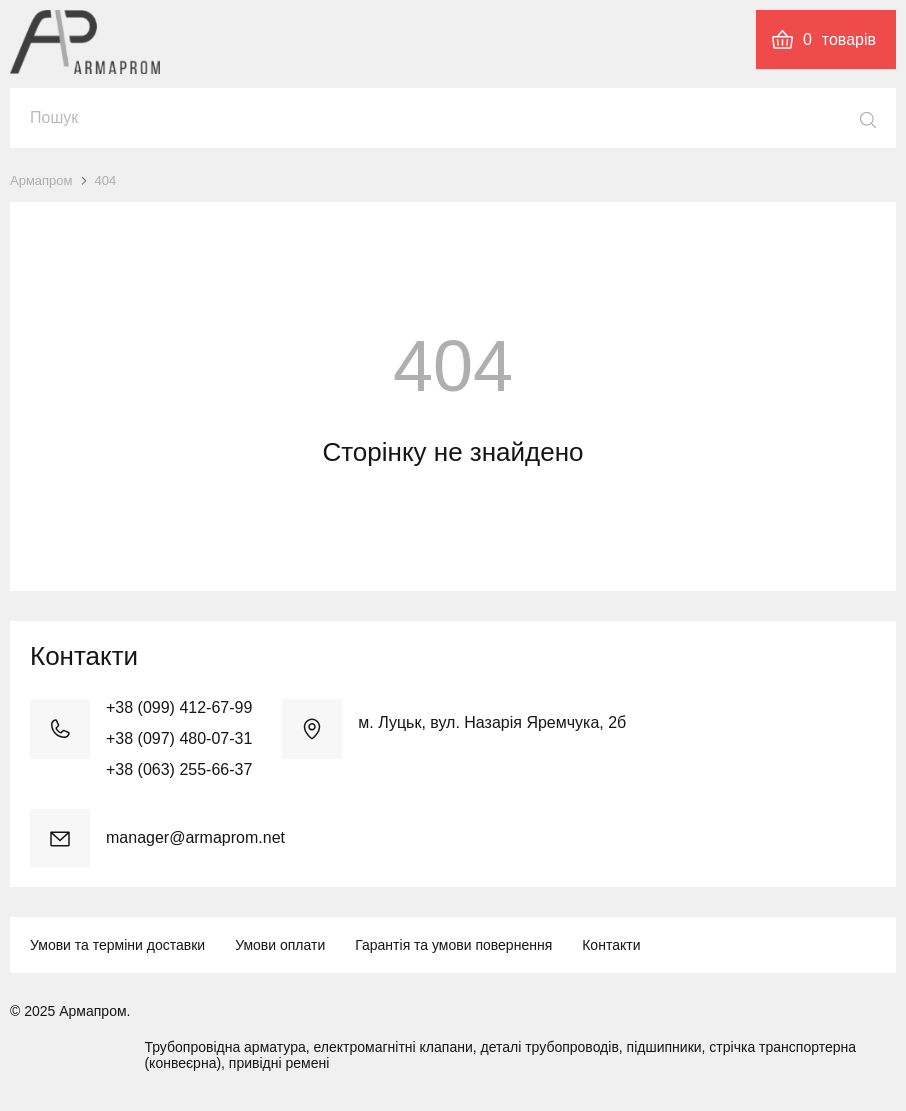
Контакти (611, 945)
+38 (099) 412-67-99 (179, 707)
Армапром (41, 180)
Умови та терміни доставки (117, 945)
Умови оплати (280, 945)
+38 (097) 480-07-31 (179, 738)
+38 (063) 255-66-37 (179, 769)
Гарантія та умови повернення (453, 945)
